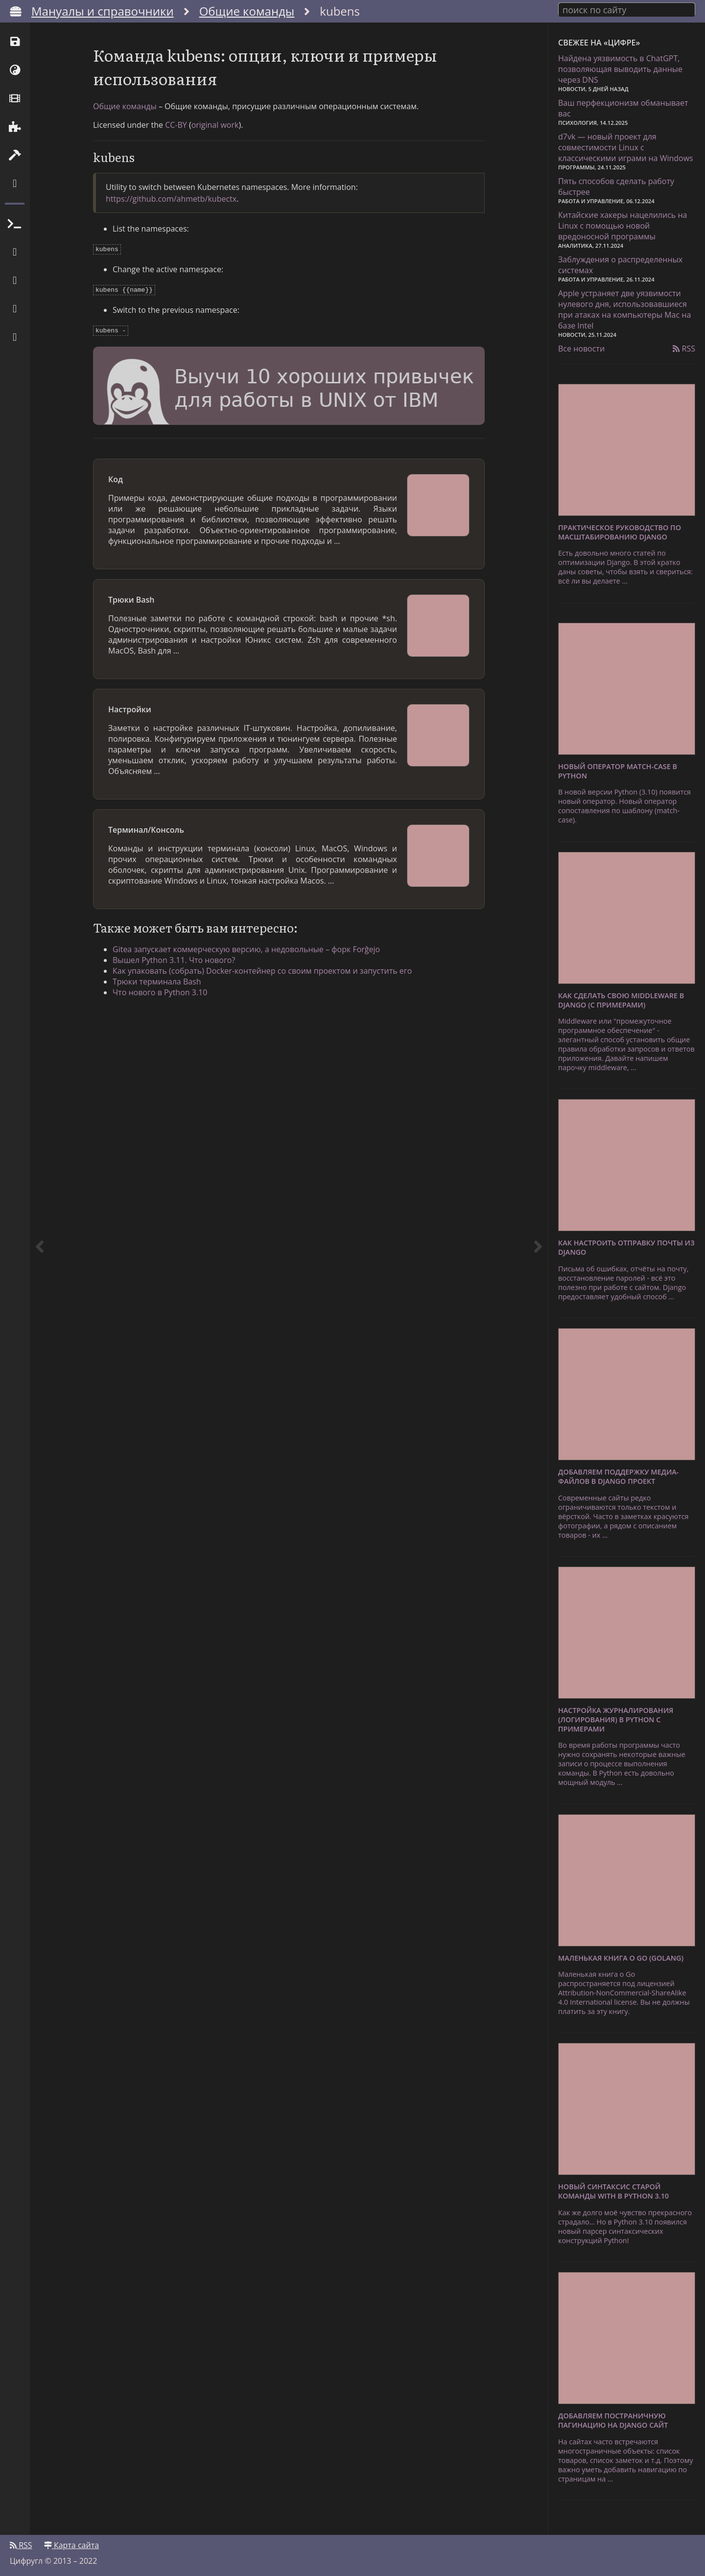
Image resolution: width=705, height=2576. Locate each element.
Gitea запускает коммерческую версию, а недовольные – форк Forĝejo (246, 946)
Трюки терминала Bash (157, 978)
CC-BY (176, 124)
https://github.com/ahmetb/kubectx (171, 198)
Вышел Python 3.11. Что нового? (174, 957)
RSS (684, 348)
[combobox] (626, 9)
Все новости (581, 348)
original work (215, 124)
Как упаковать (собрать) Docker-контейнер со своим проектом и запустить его (262, 967)
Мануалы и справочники (102, 11)
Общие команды (247, 11)
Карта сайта (71, 2545)
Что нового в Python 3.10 (160, 989)
